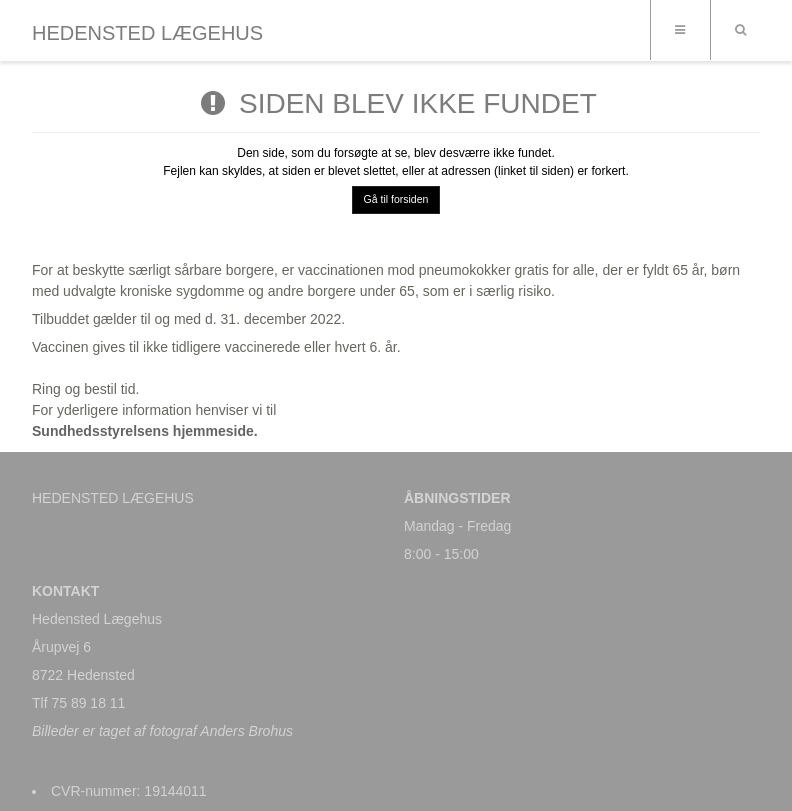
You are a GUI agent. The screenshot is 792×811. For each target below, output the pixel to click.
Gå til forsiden (396, 199)
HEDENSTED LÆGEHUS (147, 33)
